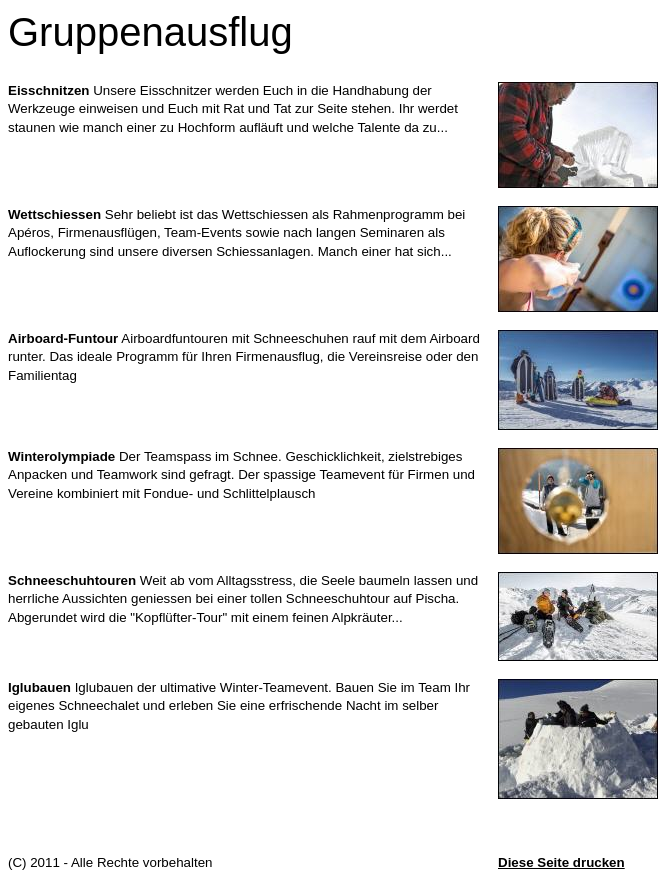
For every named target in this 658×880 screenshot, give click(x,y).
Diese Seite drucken (561, 862)
